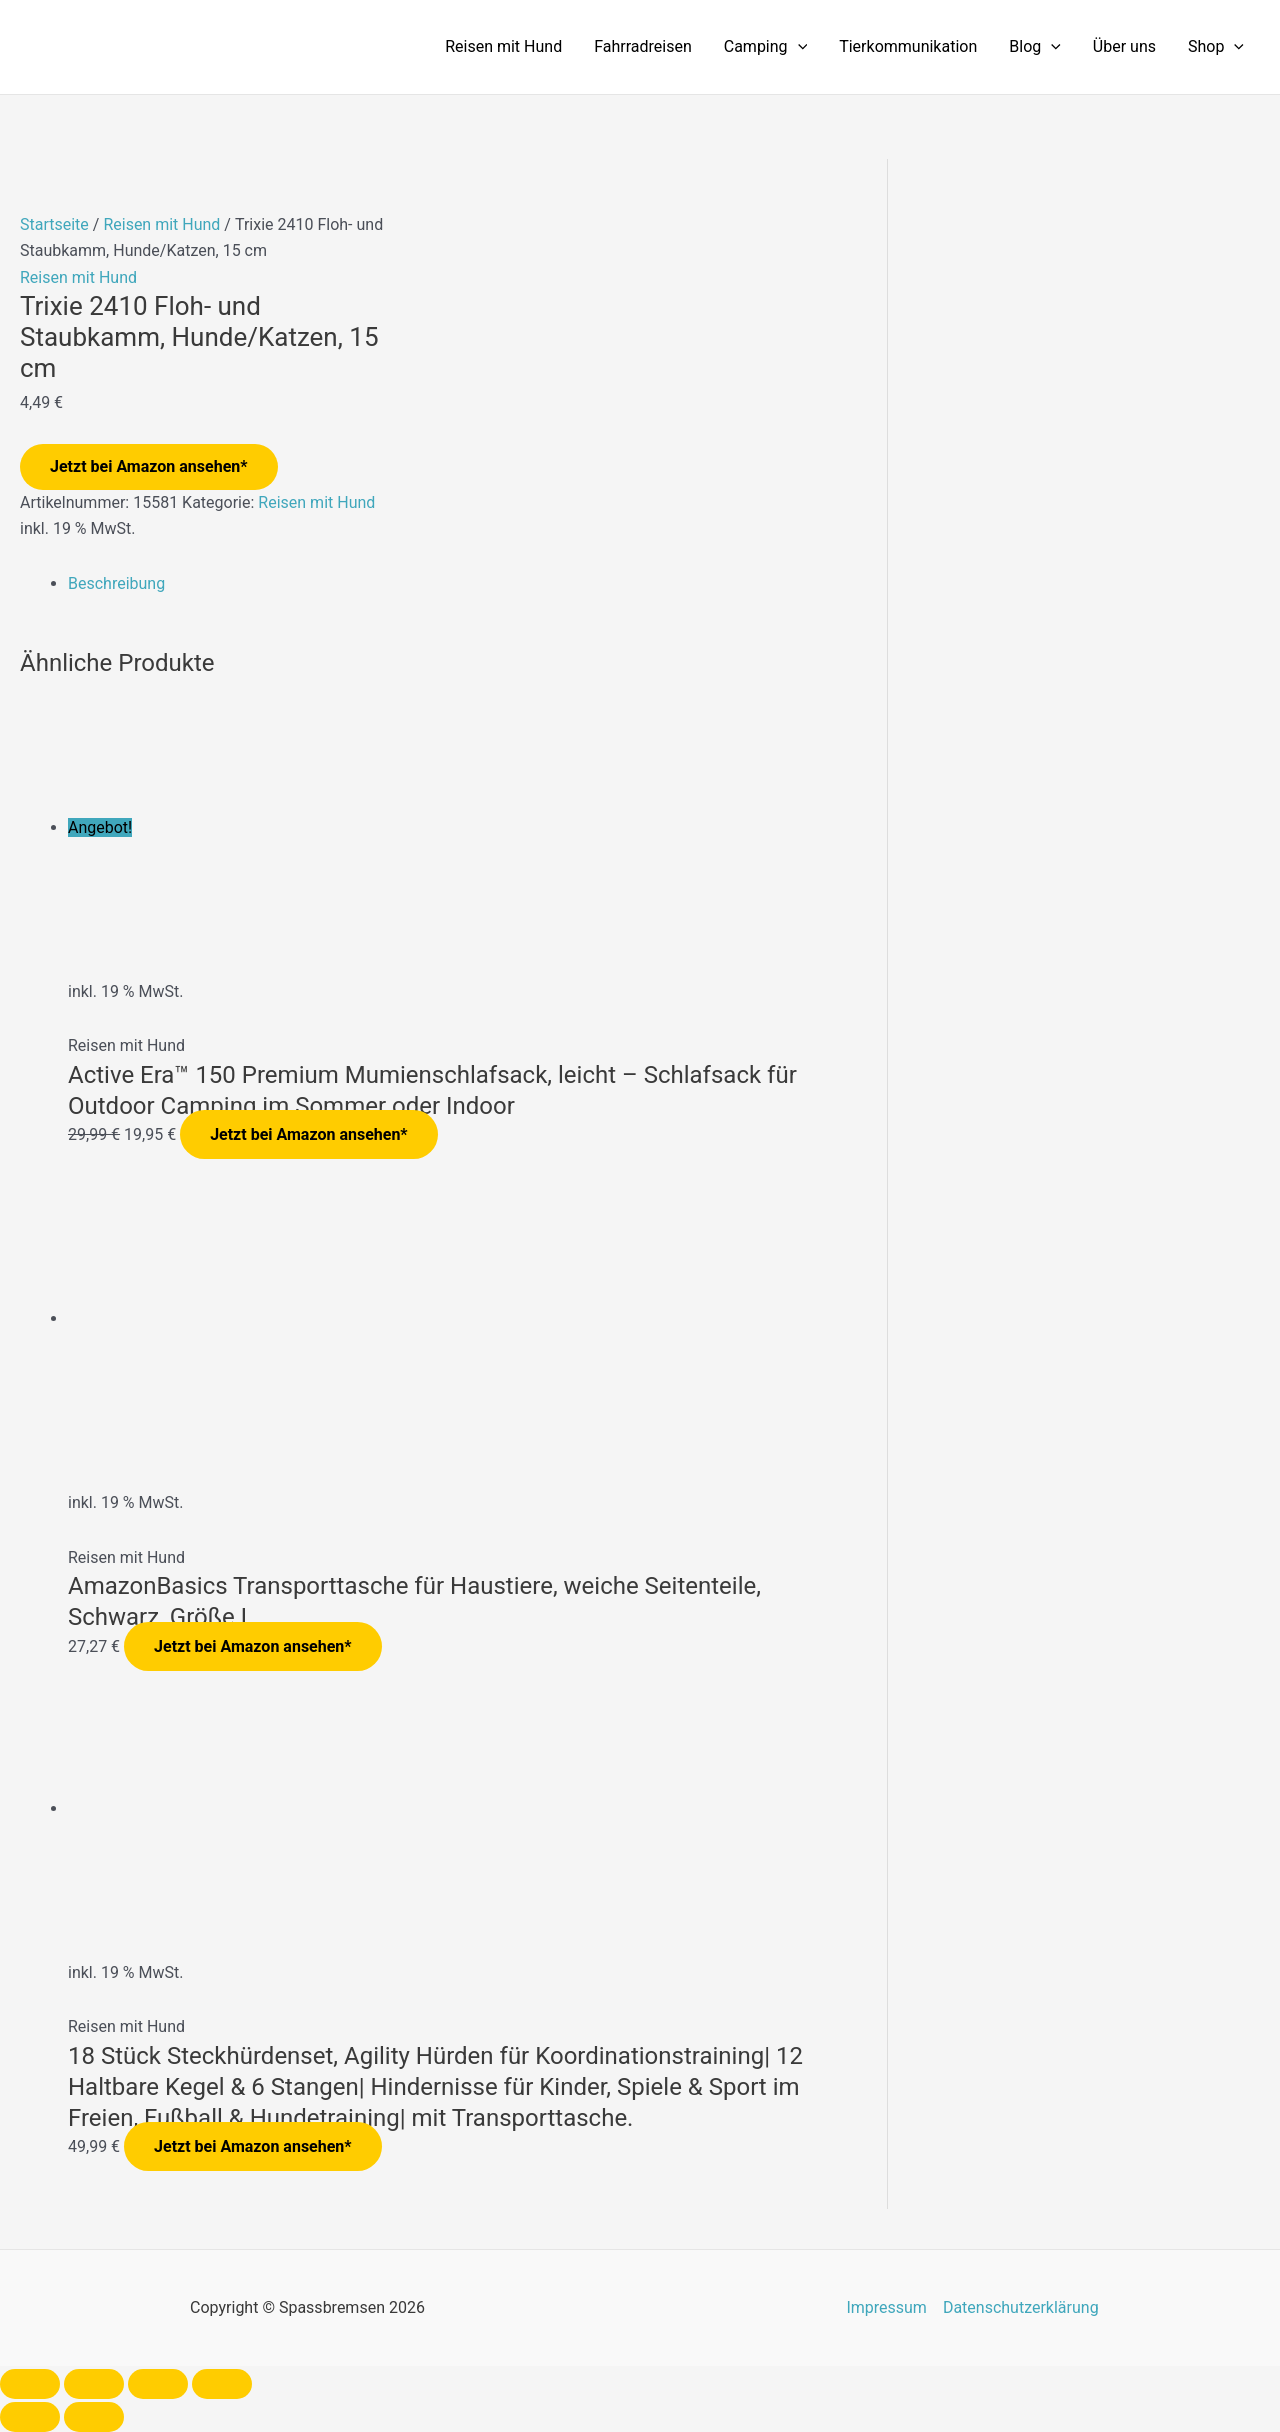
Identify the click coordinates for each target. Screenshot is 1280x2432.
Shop (1216, 47)
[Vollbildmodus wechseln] (94, 2384)
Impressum (886, 2307)
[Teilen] (158, 2384)
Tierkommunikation (908, 46)
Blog (1035, 47)
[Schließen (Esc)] (222, 2384)
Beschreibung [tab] (116, 583)
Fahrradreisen (643, 46)
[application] (798, 47)
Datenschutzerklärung (1021, 2307)
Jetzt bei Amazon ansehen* (149, 466)
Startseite (54, 224)
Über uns (1124, 46)
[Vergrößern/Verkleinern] (30, 2384)
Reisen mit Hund (503, 46)
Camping (765, 47)
